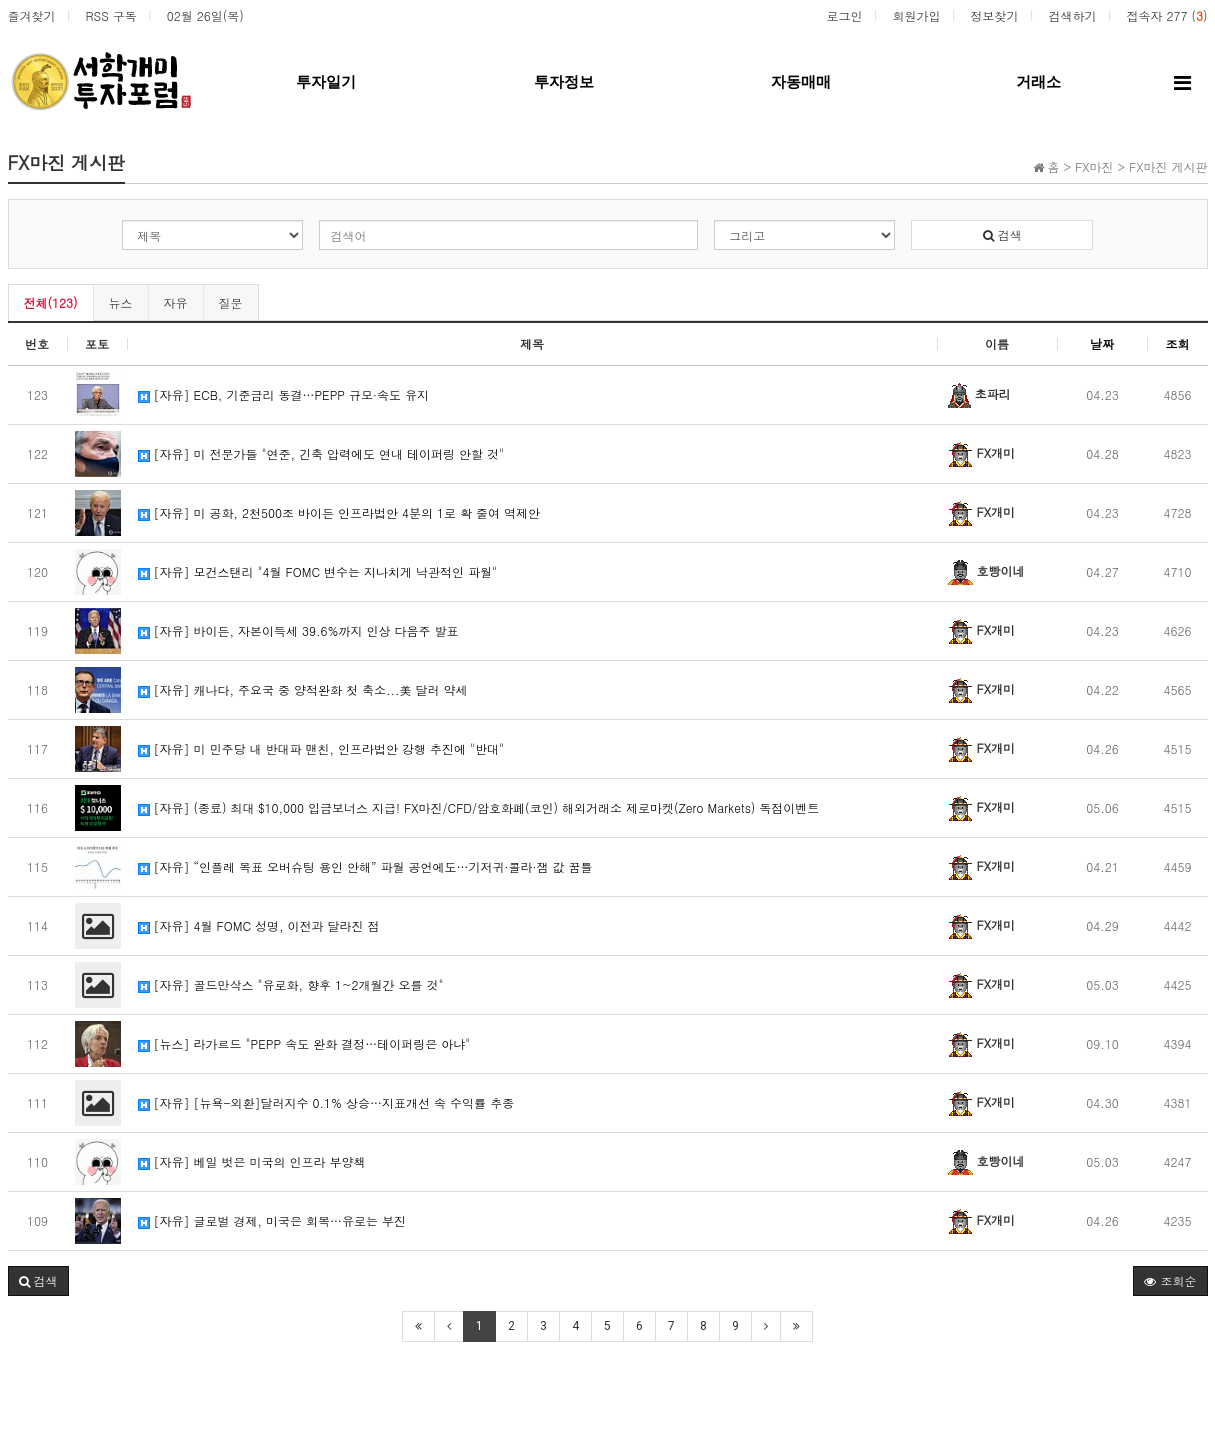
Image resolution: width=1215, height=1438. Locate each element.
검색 (1002, 234)
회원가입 (916, 15)
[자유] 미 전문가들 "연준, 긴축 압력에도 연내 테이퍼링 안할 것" (321, 453)
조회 (1178, 343)
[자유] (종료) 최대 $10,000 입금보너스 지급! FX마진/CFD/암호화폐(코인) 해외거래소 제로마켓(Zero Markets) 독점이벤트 (479, 807)
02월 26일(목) (205, 15)
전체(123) (51, 302)
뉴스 (121, 302)
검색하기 (1072, 15)
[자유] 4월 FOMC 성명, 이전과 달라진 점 (259, 925)
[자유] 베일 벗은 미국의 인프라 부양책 (252, 1161)
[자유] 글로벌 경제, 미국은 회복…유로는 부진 (272, 1220)
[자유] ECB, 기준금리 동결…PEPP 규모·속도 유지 (284, 394)
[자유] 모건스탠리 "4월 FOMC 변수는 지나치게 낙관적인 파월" (318, 571)
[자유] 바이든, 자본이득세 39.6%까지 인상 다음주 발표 (298, 630)
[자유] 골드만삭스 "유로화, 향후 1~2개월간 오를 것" (291, 984)
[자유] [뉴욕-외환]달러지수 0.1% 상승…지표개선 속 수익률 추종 (326, 1102)
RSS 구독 (111, 15)
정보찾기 (994, 15)
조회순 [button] (1170, 1280)
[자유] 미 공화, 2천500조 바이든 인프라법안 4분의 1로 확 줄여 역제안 (339, 512)
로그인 (844, 15)
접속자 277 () (1166, 15)
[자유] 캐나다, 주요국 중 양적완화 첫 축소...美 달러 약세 (303, 689)
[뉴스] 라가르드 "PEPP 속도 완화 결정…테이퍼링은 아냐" (304, 1043)
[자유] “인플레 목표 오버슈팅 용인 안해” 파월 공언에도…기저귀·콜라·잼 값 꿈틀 (365, 866)
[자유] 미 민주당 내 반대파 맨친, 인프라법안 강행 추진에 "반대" (321, 748)
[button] (38, 1281)
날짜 (1102, 343)
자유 (176, 302)
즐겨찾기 (32, 15)
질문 (231, 302)
